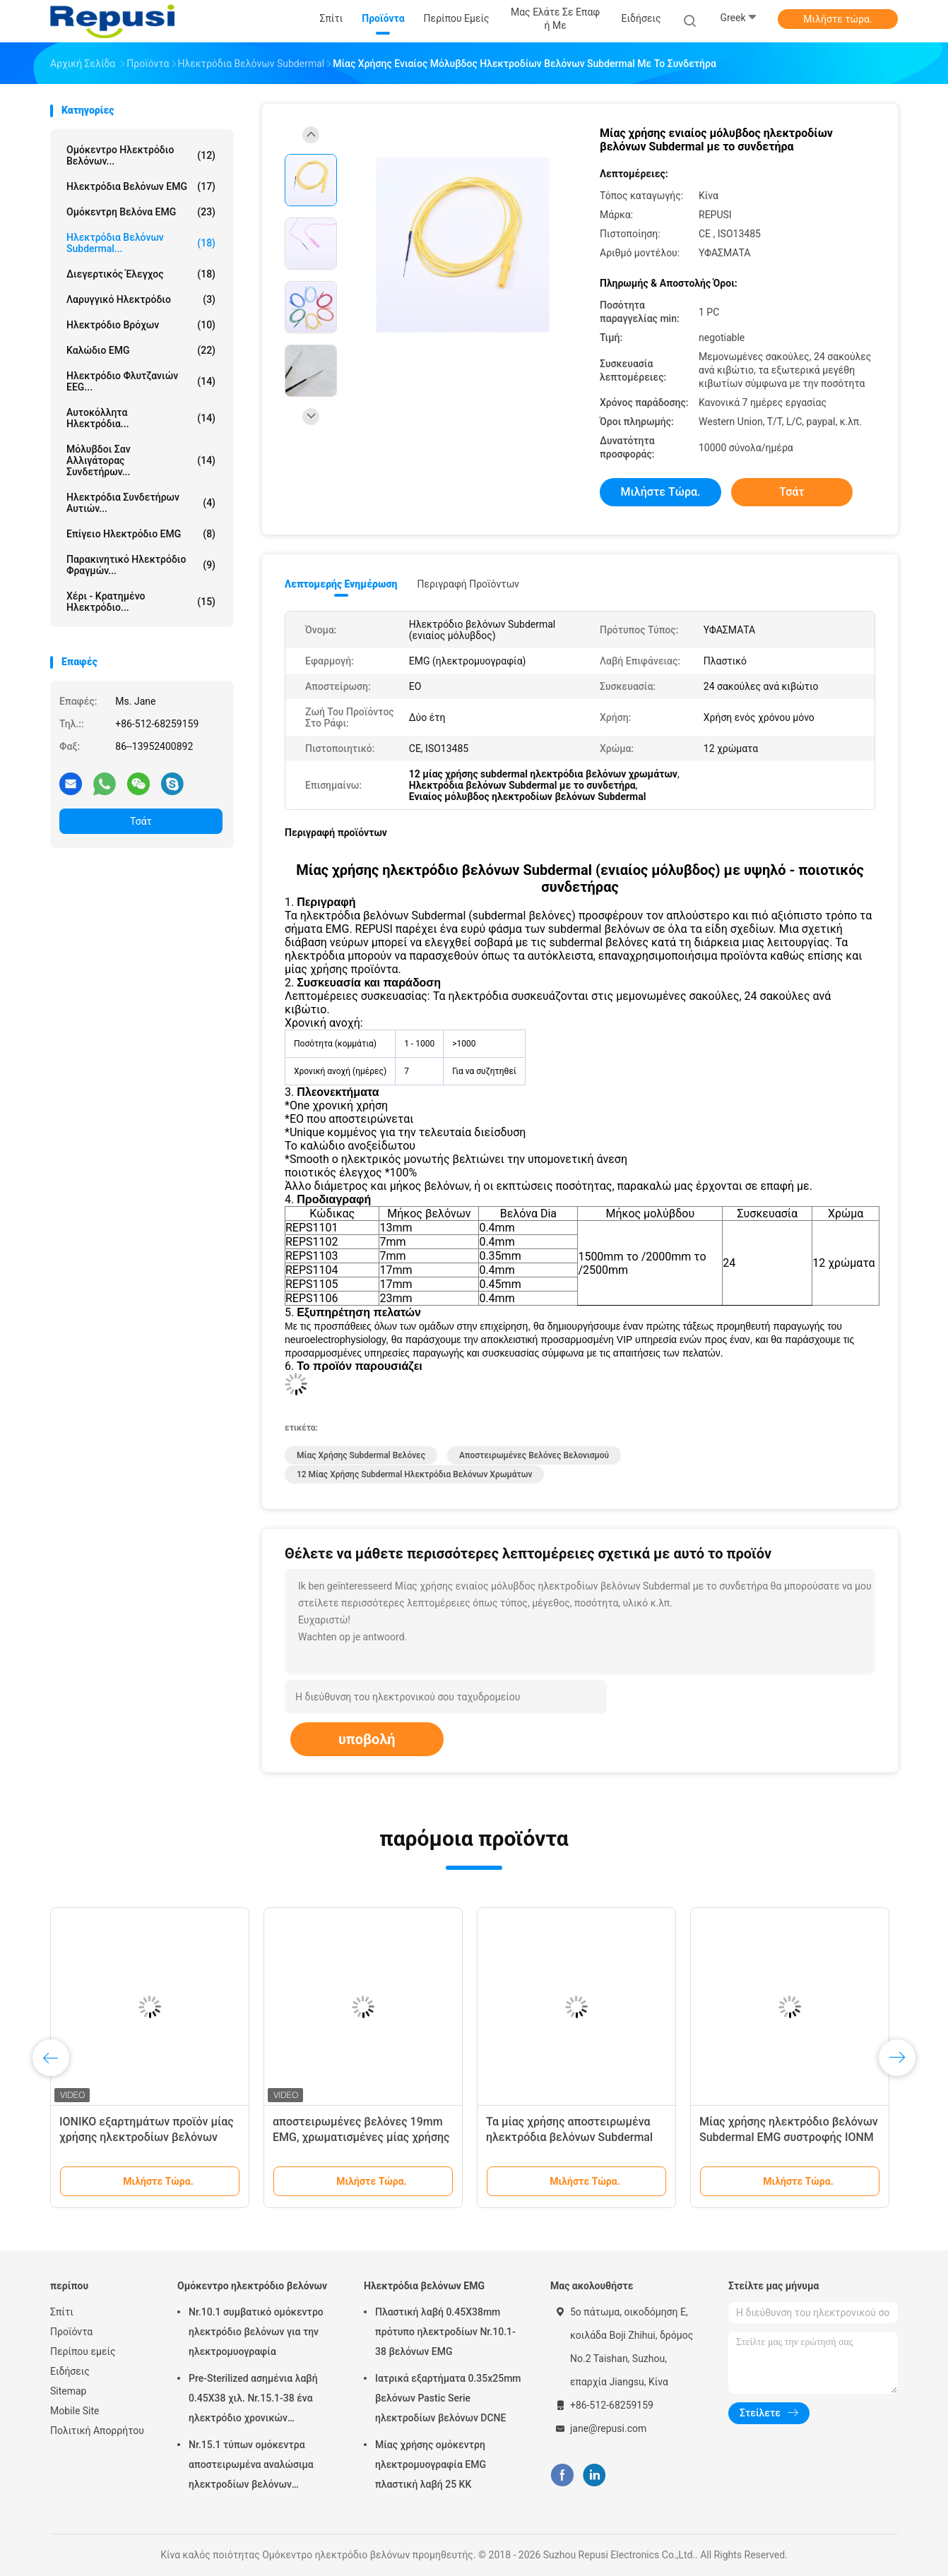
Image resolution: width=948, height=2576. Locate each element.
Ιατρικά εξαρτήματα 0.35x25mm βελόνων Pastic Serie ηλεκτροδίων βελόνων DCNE (448, 2398)
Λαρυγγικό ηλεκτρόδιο (140, 299)
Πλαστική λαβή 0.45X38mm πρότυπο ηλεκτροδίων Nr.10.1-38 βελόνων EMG (445, 2331)
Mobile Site (75, 2410)
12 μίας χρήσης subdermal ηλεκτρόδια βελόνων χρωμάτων (414, 1474)
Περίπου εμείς (83, 2351)
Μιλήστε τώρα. (837, 19)
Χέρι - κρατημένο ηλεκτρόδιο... (140, 601)
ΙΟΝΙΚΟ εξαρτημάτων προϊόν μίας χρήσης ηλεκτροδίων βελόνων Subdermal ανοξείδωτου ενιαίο (146, 2137)
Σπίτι (61, 2312)
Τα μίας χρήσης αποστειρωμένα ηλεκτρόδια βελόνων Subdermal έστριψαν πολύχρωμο (569, 2137)
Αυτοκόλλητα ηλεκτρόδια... (140, 418)
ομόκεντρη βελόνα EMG (140, 212)
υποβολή (367, 1739)
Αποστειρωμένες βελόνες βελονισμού (534, 1455)
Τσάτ (141, 821)
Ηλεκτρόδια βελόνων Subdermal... (140, 243)
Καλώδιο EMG (140, 350)
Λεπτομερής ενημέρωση (341, 584)
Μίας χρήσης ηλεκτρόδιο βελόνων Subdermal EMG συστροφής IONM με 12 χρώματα (788, 2137)
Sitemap (68, 2391)
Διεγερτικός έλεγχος (140, 274)
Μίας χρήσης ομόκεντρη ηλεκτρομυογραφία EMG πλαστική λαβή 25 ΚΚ (430, 2464)
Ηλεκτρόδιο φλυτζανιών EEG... (140, 381)
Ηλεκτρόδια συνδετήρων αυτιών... (140, 502)
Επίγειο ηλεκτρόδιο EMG (140, 534)
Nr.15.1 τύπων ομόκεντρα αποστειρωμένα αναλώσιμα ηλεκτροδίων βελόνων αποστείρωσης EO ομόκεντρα (256, 2466)
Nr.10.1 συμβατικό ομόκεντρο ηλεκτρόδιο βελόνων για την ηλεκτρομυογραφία (256, 2331)
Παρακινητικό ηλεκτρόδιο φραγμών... (140, 565)
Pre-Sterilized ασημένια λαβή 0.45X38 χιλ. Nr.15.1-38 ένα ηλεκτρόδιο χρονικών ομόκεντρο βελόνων (253, 2400)
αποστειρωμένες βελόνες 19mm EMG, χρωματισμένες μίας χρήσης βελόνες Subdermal (361, 2137)
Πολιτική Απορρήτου (97, 2430)
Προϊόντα (71, 2331)
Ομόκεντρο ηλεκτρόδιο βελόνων (252, 2285)
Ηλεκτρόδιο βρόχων (140, 325)
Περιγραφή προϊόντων (468, 584)
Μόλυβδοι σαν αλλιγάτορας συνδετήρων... (140, 460)
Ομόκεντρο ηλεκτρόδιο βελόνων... (140, 155)
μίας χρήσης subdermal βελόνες (361, 1455)
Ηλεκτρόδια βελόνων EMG (140, 186)
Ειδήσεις (70, 2371)
